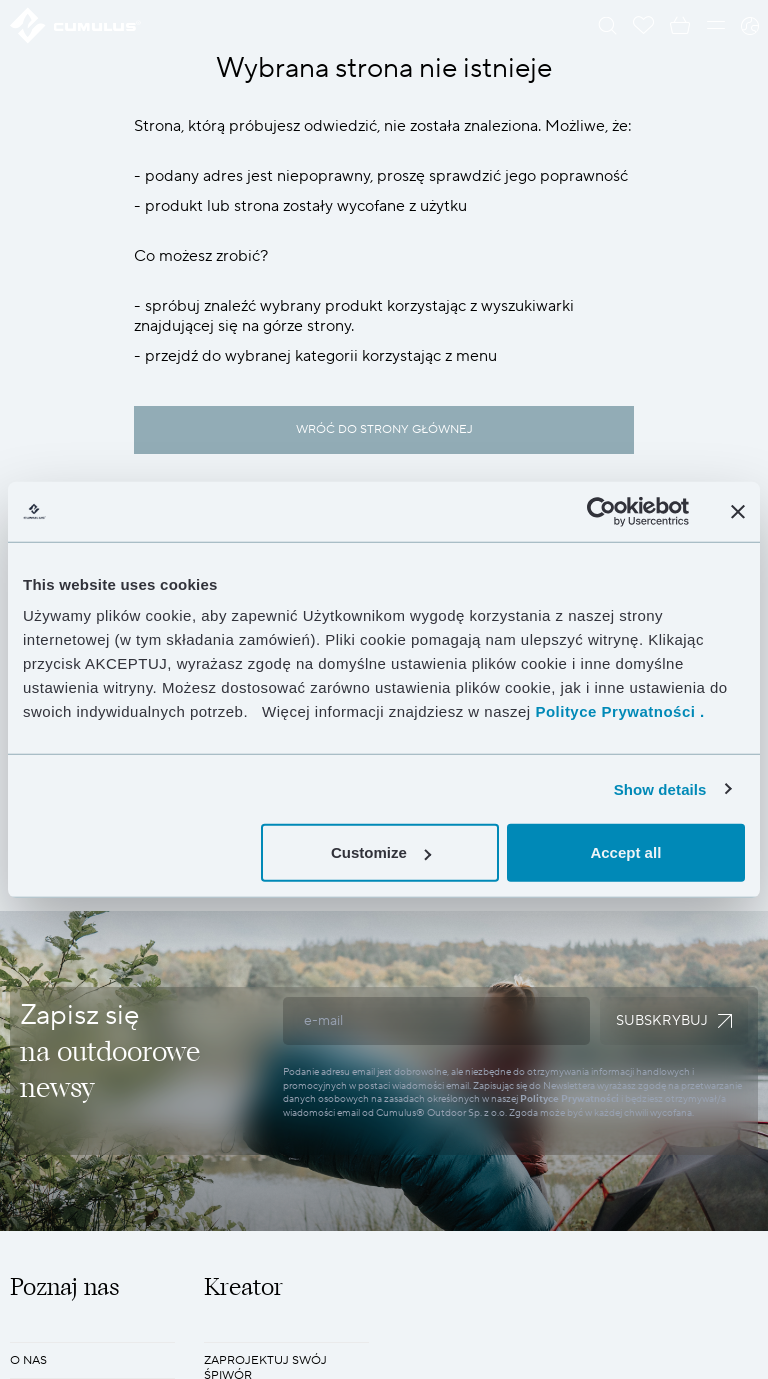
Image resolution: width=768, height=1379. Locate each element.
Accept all (625, 852)
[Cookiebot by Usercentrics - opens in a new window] (601, 511)
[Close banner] (738, 511)
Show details (660, 788)
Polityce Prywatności (569, 1098)
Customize (381, 852)
